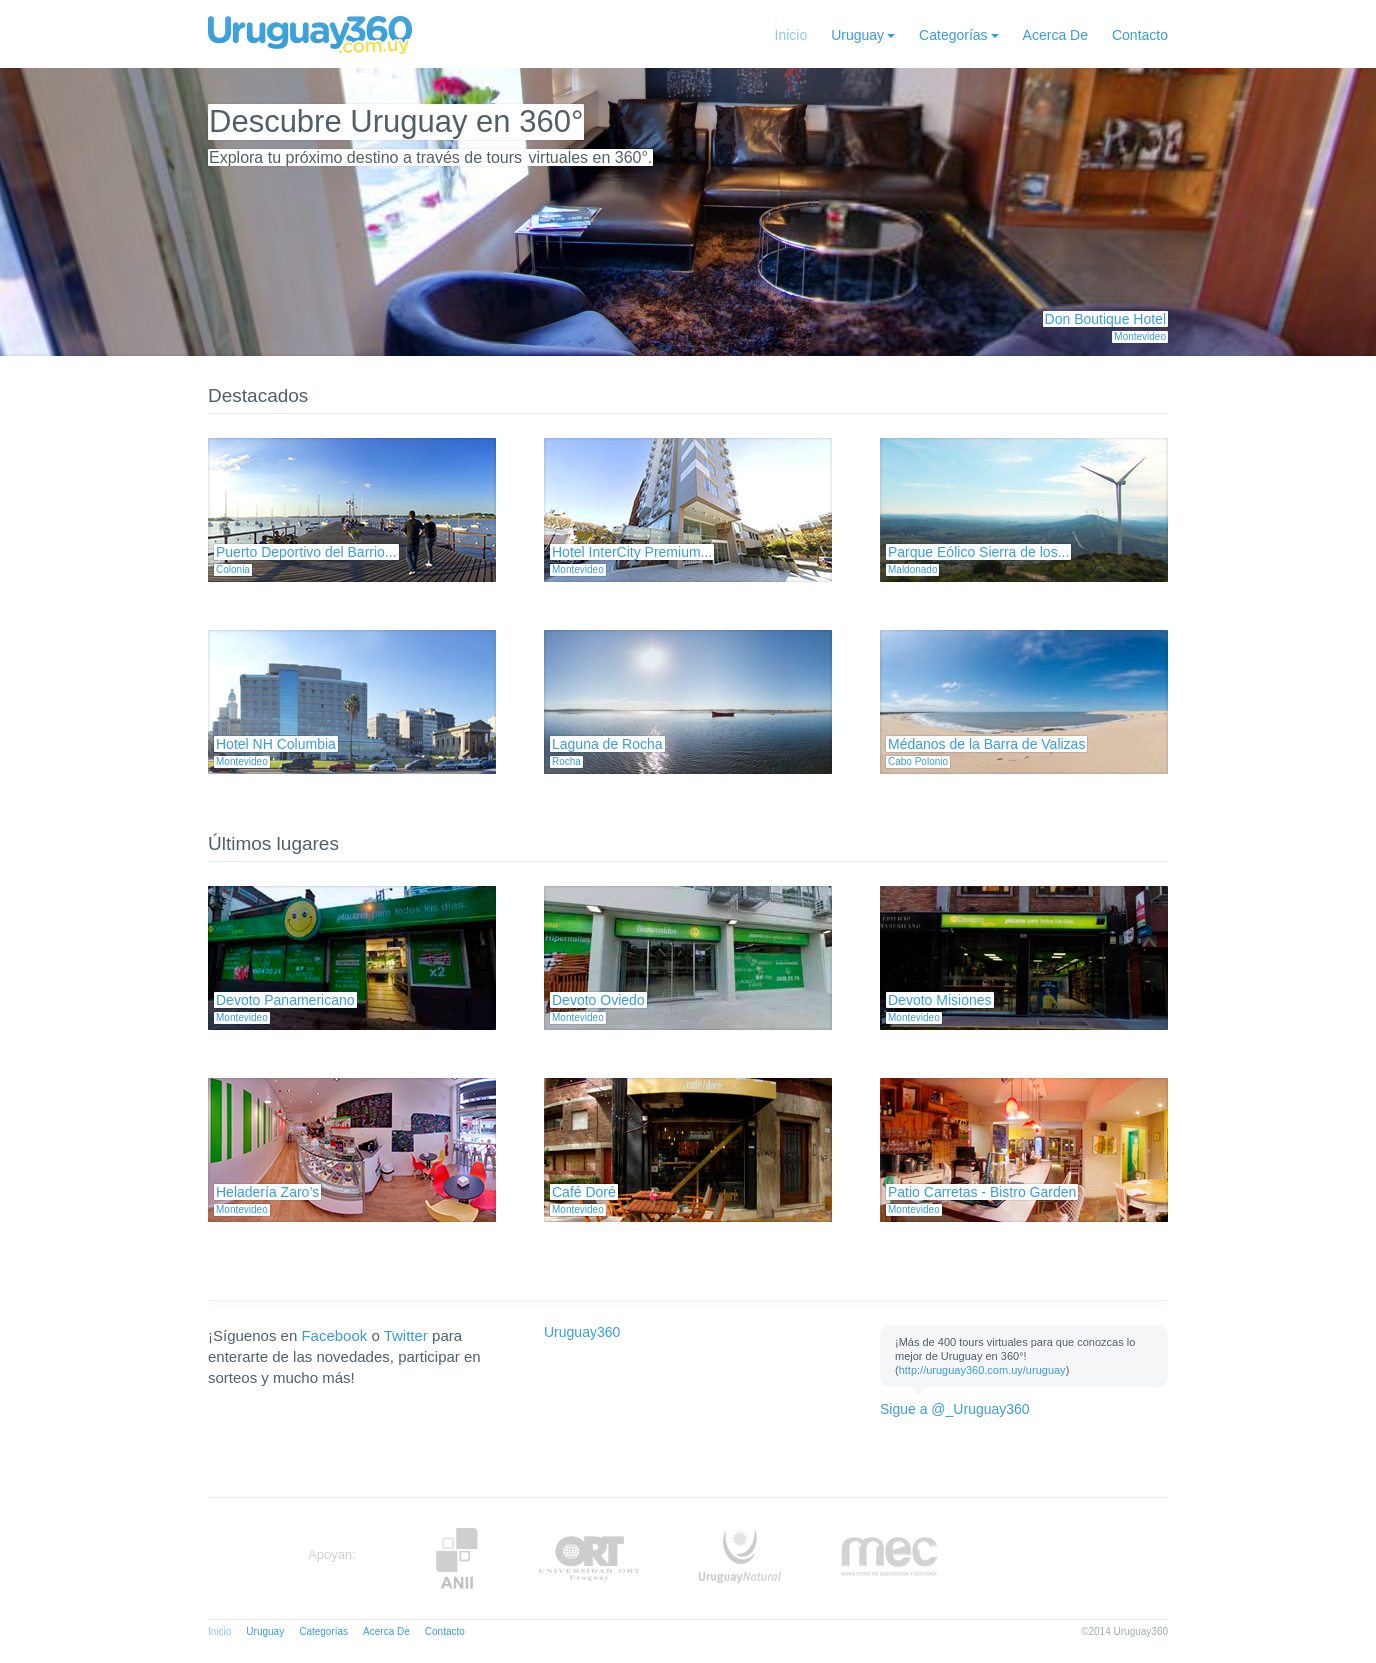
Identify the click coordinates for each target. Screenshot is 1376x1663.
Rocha (566, 761)
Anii (457, 1558)
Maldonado (912, 569)
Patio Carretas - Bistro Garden (982, 1192)
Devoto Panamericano (285, 1000)
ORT (588, 1558)
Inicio (791, 35)
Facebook (334, 1335)
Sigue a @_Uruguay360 (955, 1409)
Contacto (1140, 35)
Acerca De (1055, 35)
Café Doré (584, 1192)
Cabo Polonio (918, 761)
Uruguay (857, 35)
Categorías (953, 35)
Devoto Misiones (940, 1000)
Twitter (406, 1335)
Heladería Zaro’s (267, 1192)
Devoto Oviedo (598, 1000)
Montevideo (1140, 336)
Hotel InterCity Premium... (632, 552)
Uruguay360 (582, 1332)
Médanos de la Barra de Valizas (986, 744)
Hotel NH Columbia (276, 744)
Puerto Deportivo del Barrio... (306, 552)
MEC (889, 1558)
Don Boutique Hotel (1105, 319)
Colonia (233, 569)
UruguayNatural (740, 1558)
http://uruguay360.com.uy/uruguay (982, 1370)
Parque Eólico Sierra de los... (978, 552)
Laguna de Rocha (607, 744)
